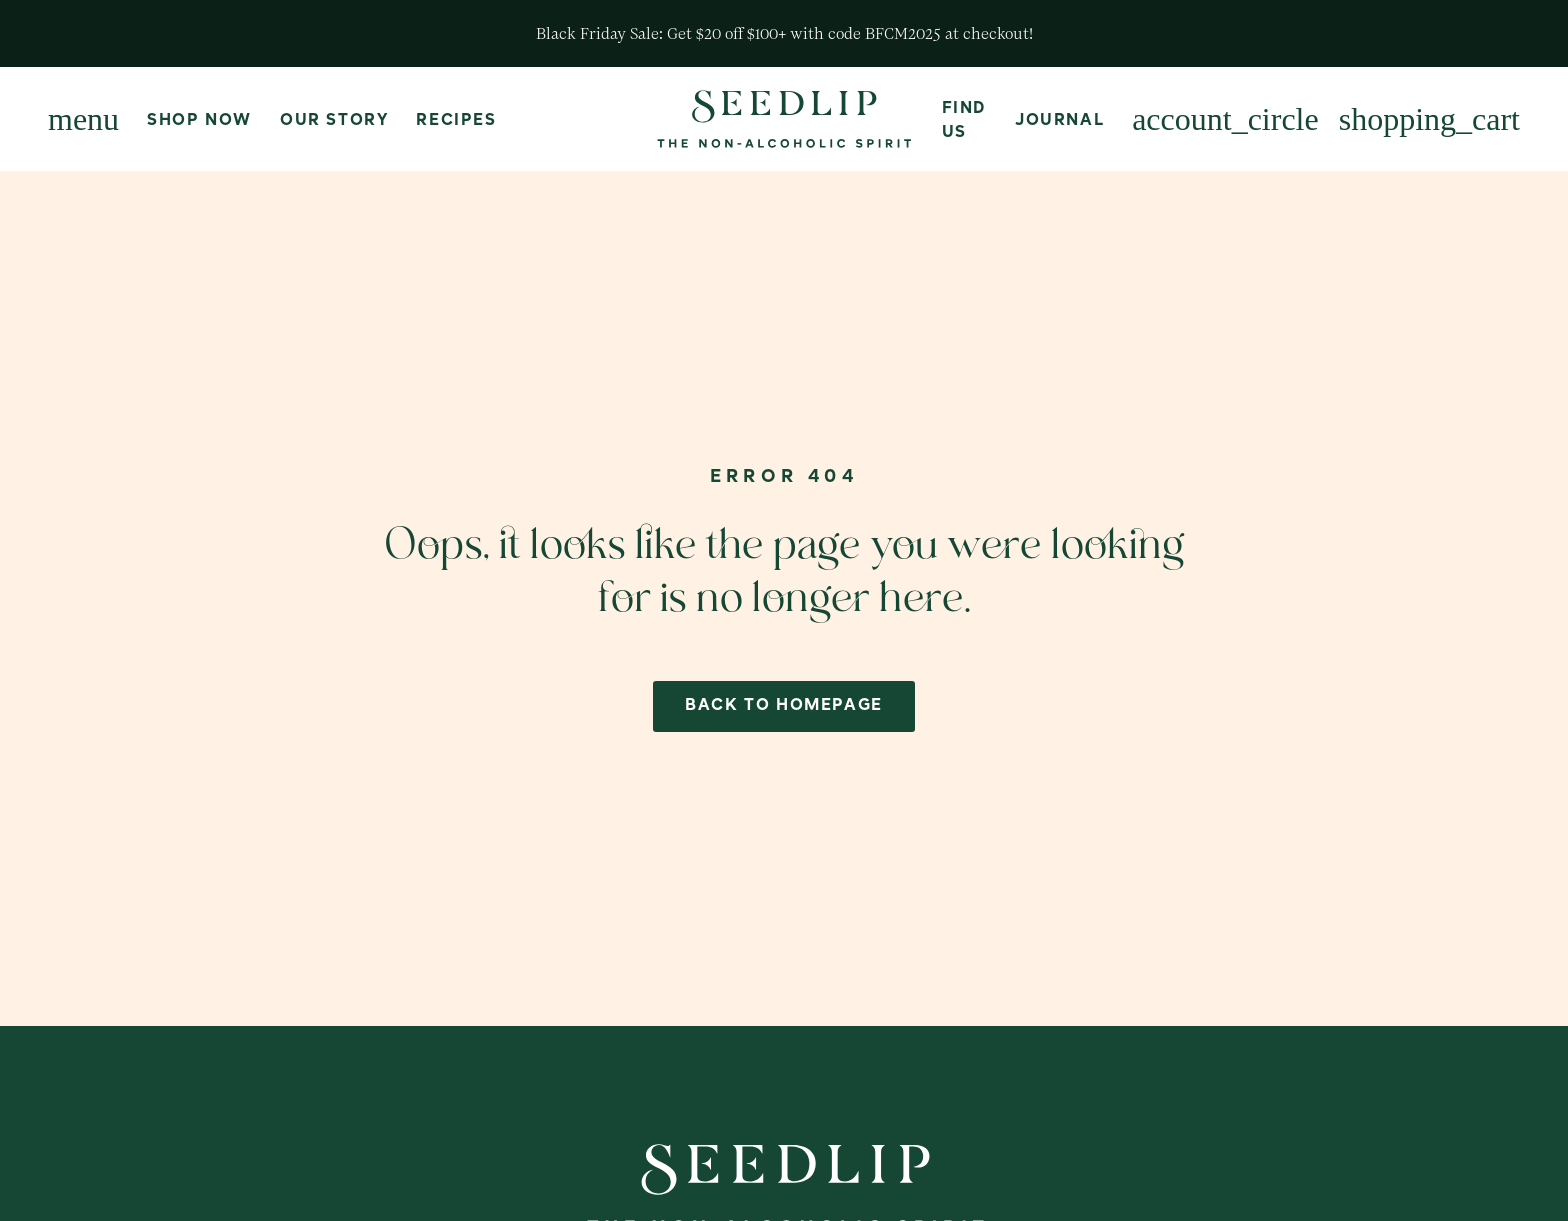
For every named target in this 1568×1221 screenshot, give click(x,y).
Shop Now (199, 121)
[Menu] (83, 119)
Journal (1059, 121)
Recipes (456, 121)
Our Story (334, 121)
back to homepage (784, 706)
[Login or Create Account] (1225, 119)
